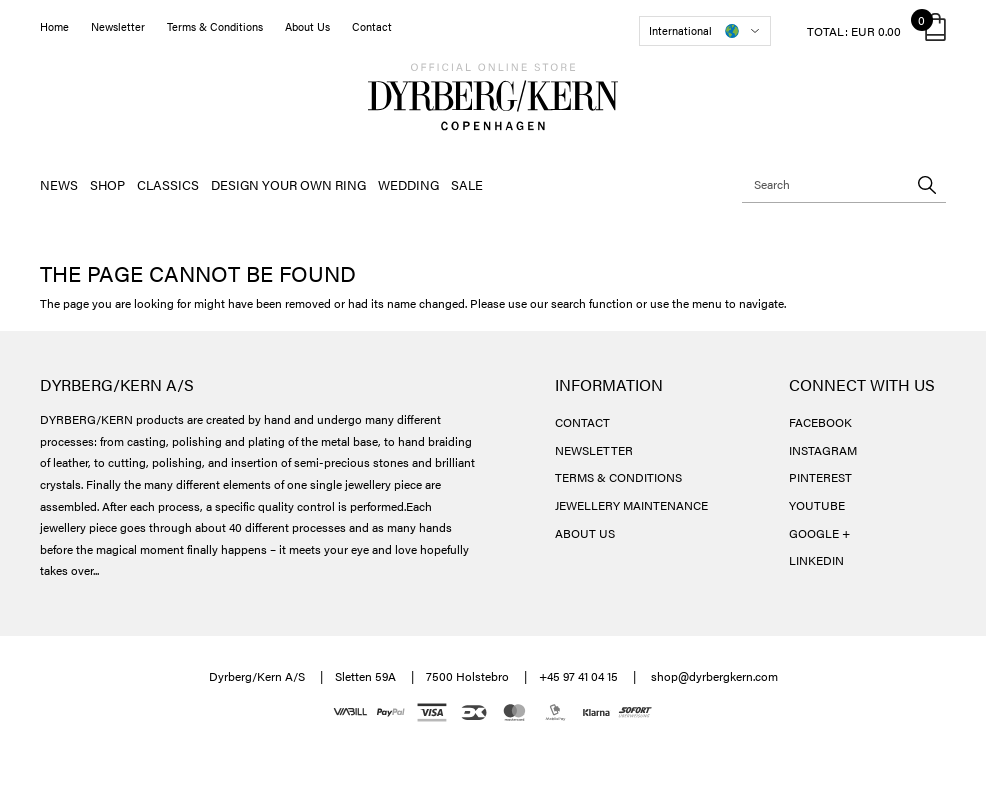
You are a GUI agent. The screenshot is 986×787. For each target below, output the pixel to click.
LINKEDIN (816, 560)
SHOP (107, 184)
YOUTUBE (817, 505)
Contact (372, 26)
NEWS (59, 184)
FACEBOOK (820, 422)
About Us (307, 26)
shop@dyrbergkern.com (714, 676)
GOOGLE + (819, 533)
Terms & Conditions (215, 26)
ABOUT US (585, 533)
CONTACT (582, 422)
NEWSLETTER (594, 450)
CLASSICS (168, 184)
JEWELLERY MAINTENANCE (631, 505)
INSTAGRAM (823, 450)
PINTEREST (820, 477)
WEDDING (408, 184)
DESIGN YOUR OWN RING (288, 184)
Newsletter (118, 26)
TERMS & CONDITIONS (618, 477)
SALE (467, 184)
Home (54, 26)
